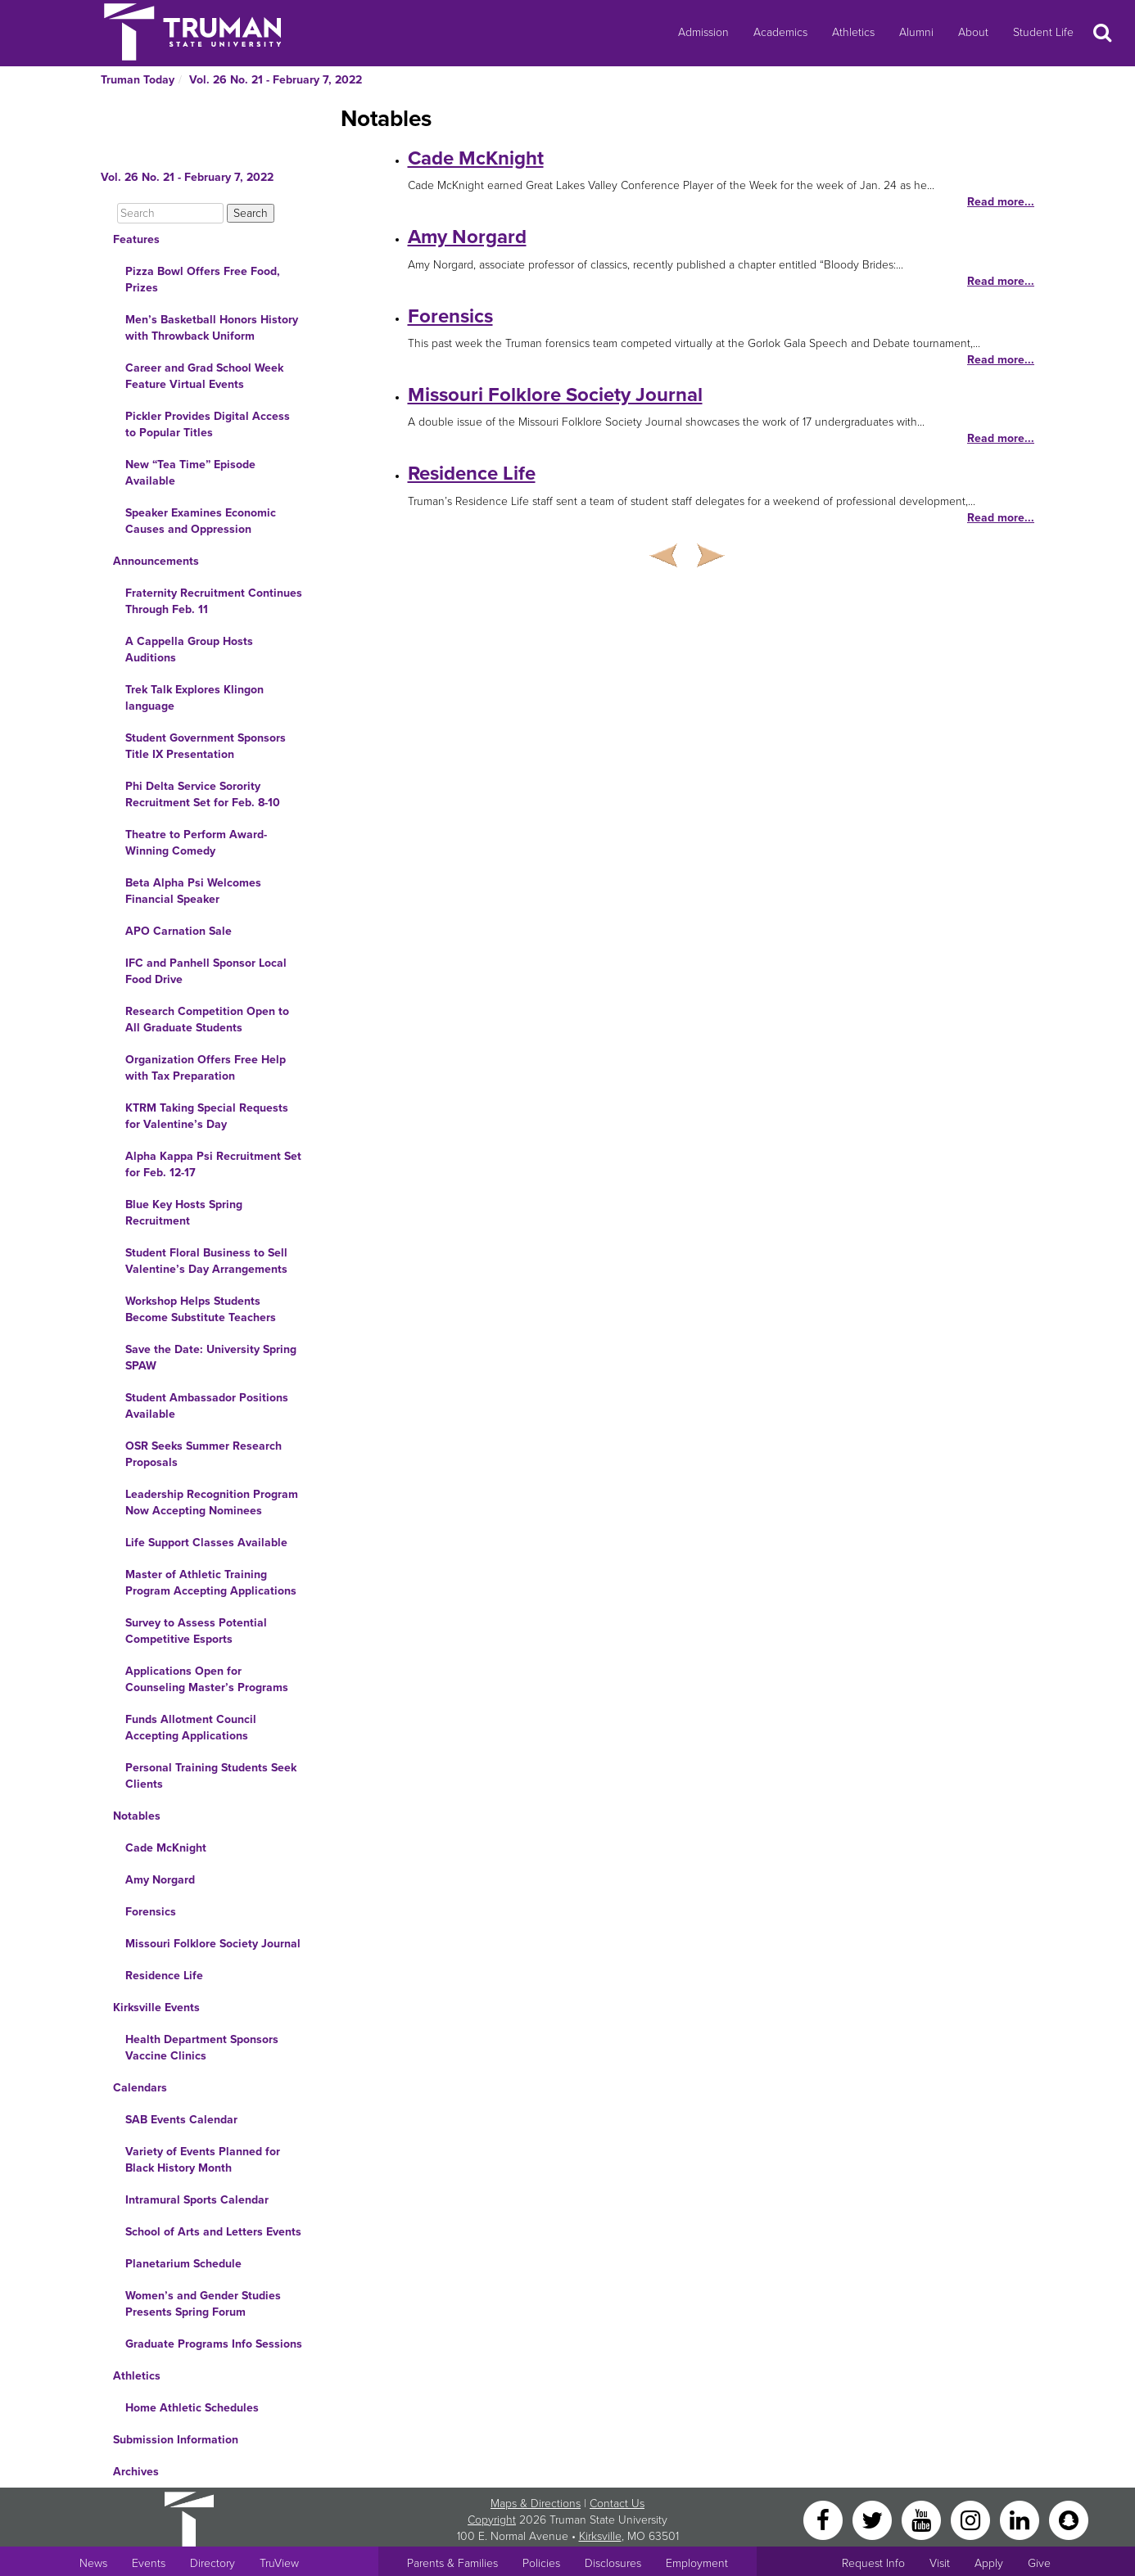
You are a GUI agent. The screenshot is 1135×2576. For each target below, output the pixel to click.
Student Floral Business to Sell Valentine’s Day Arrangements (206, 1261)
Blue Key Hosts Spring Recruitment (183, 1213)
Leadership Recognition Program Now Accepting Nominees (211, 1502)
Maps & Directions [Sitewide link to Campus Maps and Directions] (536, 2504)
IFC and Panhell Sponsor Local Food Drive (206, 971)
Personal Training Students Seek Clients (210, 1776)
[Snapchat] (1069, 2519)
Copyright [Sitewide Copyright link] (492, 2520)
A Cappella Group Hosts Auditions (189, 649)
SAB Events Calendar (181, 2120)
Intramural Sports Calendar (197, 2200)
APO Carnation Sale (178, 931)
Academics (780, 32)
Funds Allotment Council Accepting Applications (190, 1727)
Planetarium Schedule (183, 2264)
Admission (703, 32)
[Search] (170, 213)
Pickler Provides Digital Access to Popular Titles (207, 424)
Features (136, 239)
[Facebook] (824, 2519)
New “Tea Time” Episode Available (190, 473)
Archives (136, 2472)
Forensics (150, 1912)
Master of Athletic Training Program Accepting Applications (210, 1583)
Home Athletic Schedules (192, 2408)
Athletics (853, 32)
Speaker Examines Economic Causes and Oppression (200, 521)
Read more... (1000, 202)
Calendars (140, 2088)
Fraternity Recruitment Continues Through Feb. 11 (213, 601)
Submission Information (175, 2440)
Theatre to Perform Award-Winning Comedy (196, 843)
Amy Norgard (160, 1880)
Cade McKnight (165, 1848)
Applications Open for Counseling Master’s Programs (206, 1679)
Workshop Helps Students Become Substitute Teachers (200, 1309)
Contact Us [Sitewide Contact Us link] (617, 2504)
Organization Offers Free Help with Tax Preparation (205, 1068)
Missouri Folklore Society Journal (213, 1944)
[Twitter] (873, 2519)
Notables (137, 1816)
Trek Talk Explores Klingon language (194, 698)
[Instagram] (972, 2519)
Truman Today (137, 80)
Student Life (1043, 32)
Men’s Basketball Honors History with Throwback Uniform (211, 328)
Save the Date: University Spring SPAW (210, 1357)
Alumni (916, 32)
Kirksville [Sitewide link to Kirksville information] (600, 2536)
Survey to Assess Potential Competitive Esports (196, 1631)
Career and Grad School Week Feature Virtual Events (204, 376)
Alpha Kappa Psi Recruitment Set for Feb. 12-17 (213, 1164)
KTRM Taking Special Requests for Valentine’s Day (206, 1116)
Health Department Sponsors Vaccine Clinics (201, 2047)
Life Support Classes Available (206, 1543)
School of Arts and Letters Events (213, 2232)
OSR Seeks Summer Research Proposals (203, 1454)
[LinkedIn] (1021, 2519)
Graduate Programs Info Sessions (213, 2344)
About (973, 32)
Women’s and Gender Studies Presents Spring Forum (203, 2304)
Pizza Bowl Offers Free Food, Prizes (202, 279)
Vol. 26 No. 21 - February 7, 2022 (275, 80)
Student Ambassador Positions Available (206, 1406)
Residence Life (164, 1976)
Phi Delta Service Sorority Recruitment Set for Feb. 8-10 (202, 794)
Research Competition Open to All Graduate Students (207, 1019)
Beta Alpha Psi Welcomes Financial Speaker (193, 891)
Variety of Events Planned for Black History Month (202, 2160)
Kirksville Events (156, 2007)
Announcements (156, 561)
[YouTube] (922, 2519)
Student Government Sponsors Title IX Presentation (205, 746)
